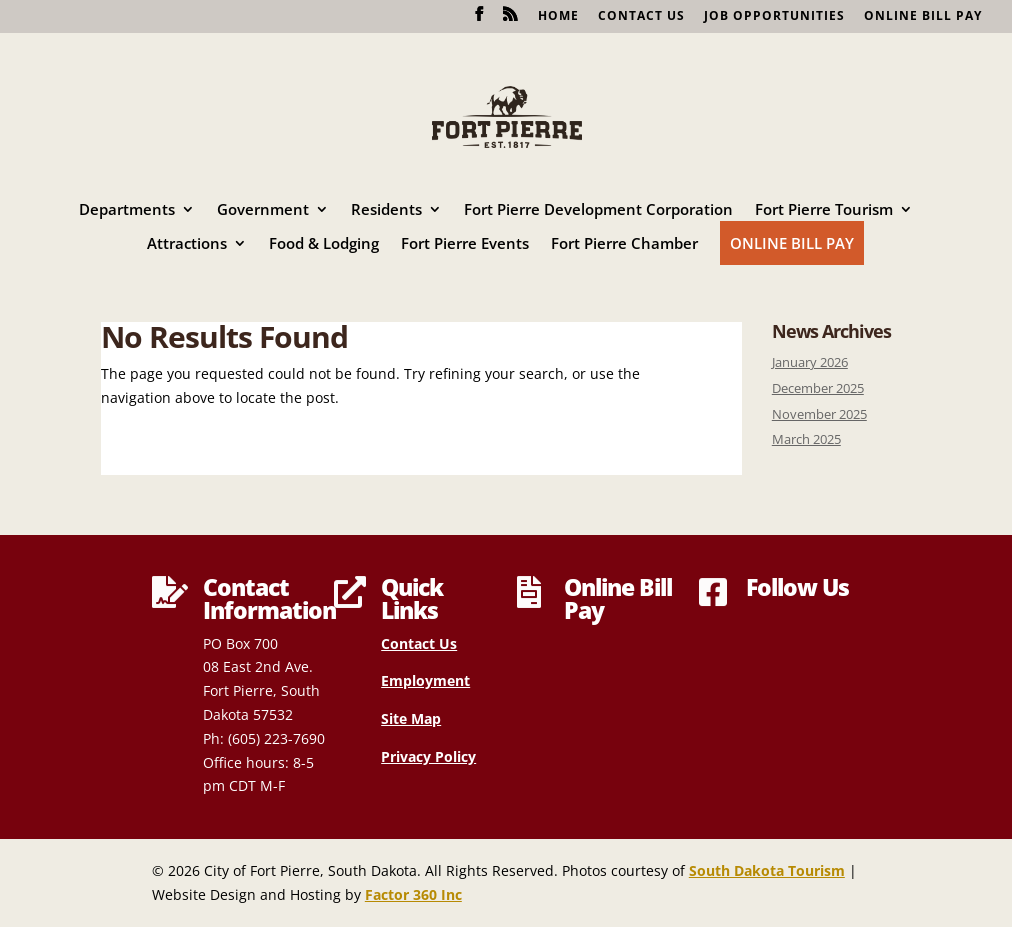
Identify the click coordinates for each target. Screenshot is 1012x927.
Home (558, 17)
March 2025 (806, 439)
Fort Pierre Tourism (824, 210)
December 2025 (818, 388)
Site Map (411, 718)
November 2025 (819, 414)
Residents (386, 210)
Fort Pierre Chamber (624, 244)
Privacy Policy (428, 756)
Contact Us (641, 17)
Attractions (187, 244)
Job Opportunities (774, 17)
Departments (127, 210)
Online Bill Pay (923, 17)
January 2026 (810, 362)
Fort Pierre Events (465, 244)
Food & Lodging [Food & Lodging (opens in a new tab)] (324, 244)
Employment (425, 680)
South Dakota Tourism (767, 870)
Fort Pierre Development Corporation (598, 210)
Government (263, 210)
